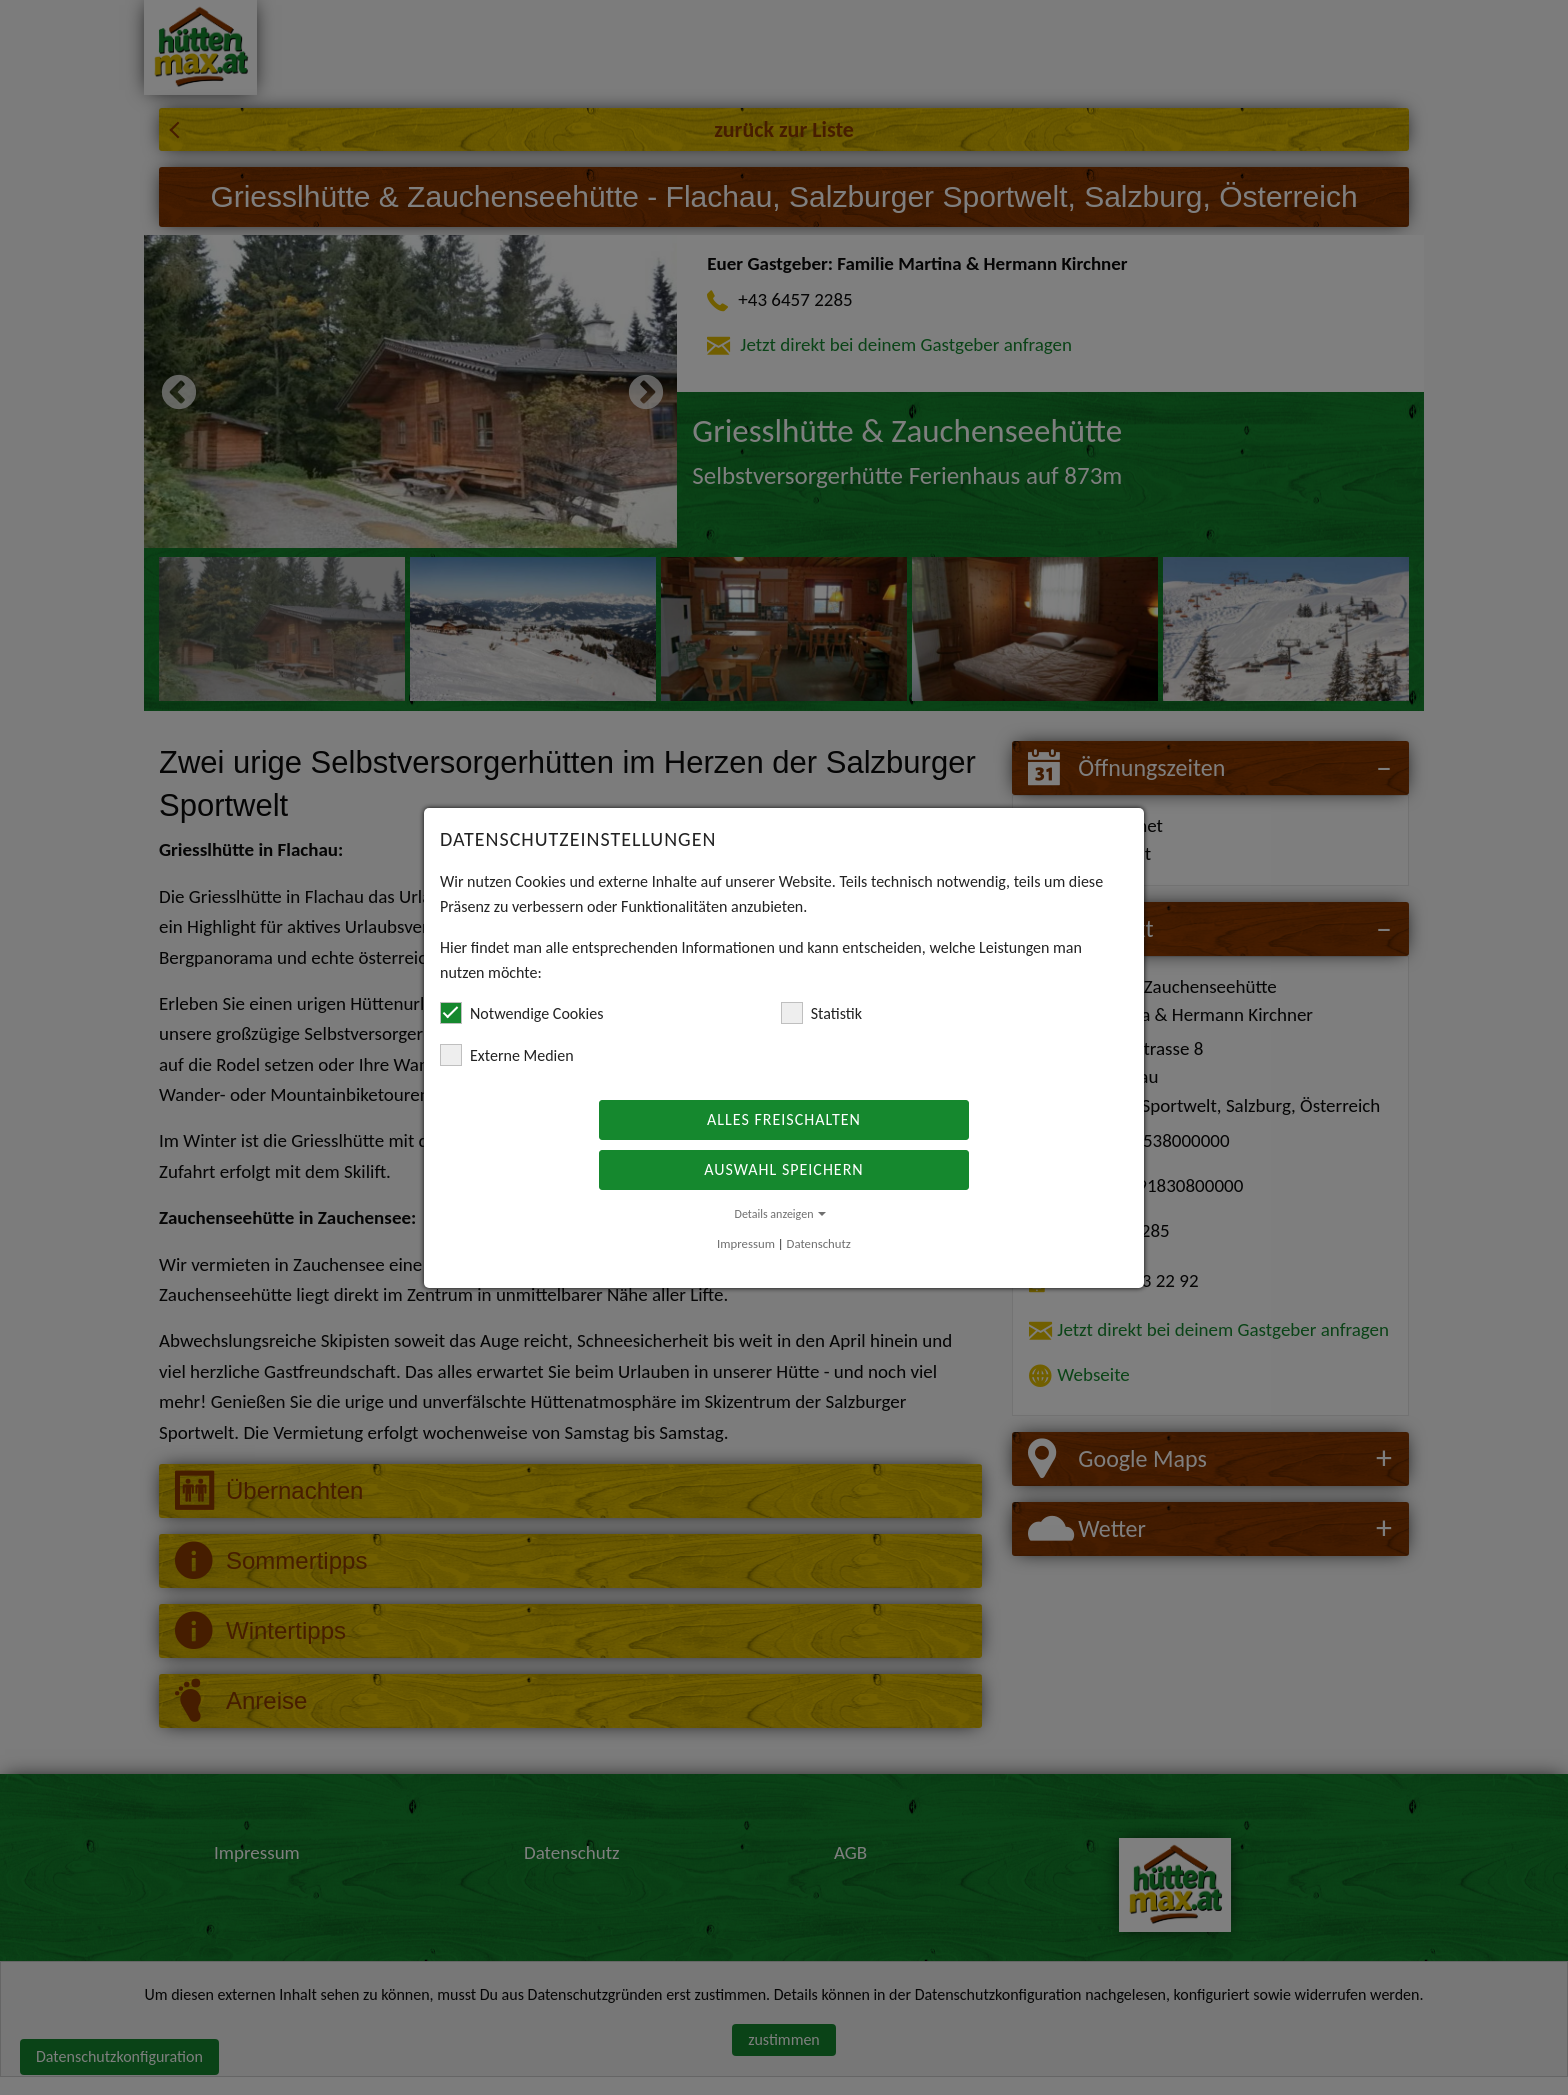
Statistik (821, 1013)
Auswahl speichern (783, 1169)
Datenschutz (819, 1243)
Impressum (746, 1243)
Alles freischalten (784, 1119)
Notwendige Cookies (521, 1013)
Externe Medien (507, 1055)
